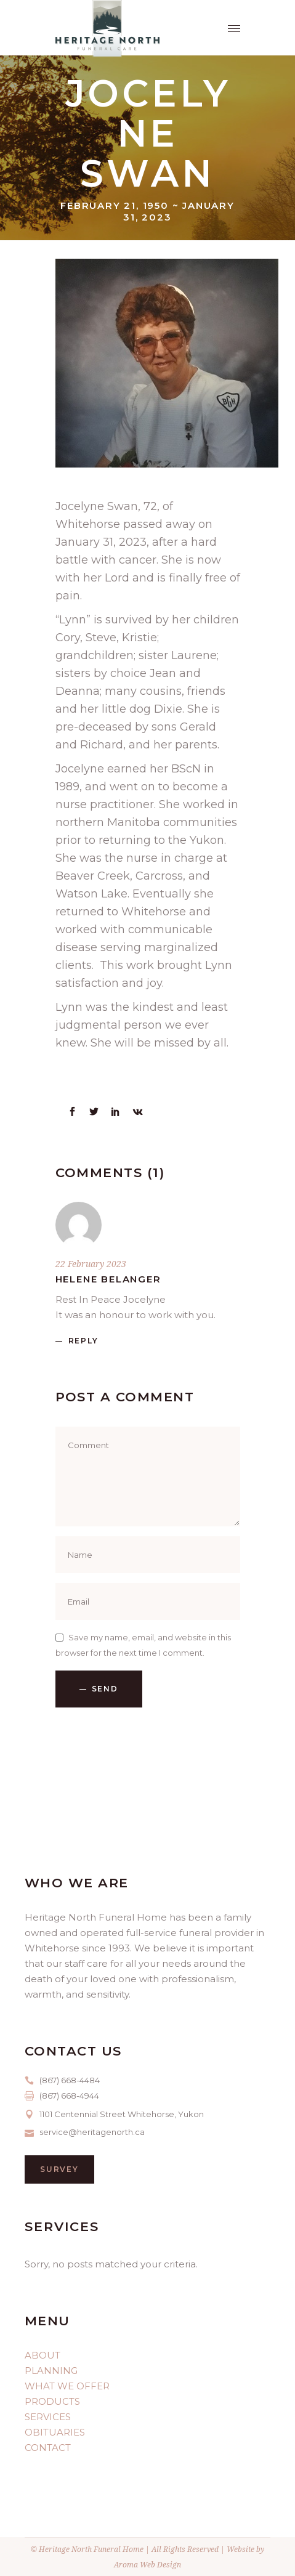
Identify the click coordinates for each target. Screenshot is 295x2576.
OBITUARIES (55, 2432)
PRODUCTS (52, 2401)
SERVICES (48, 2417)
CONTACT (48, 2447)
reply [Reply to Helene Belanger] (83, 1340)
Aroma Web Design (147, 2564)
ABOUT (42, 2355)
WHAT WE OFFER (67, 2386)
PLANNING (51, 2370)
